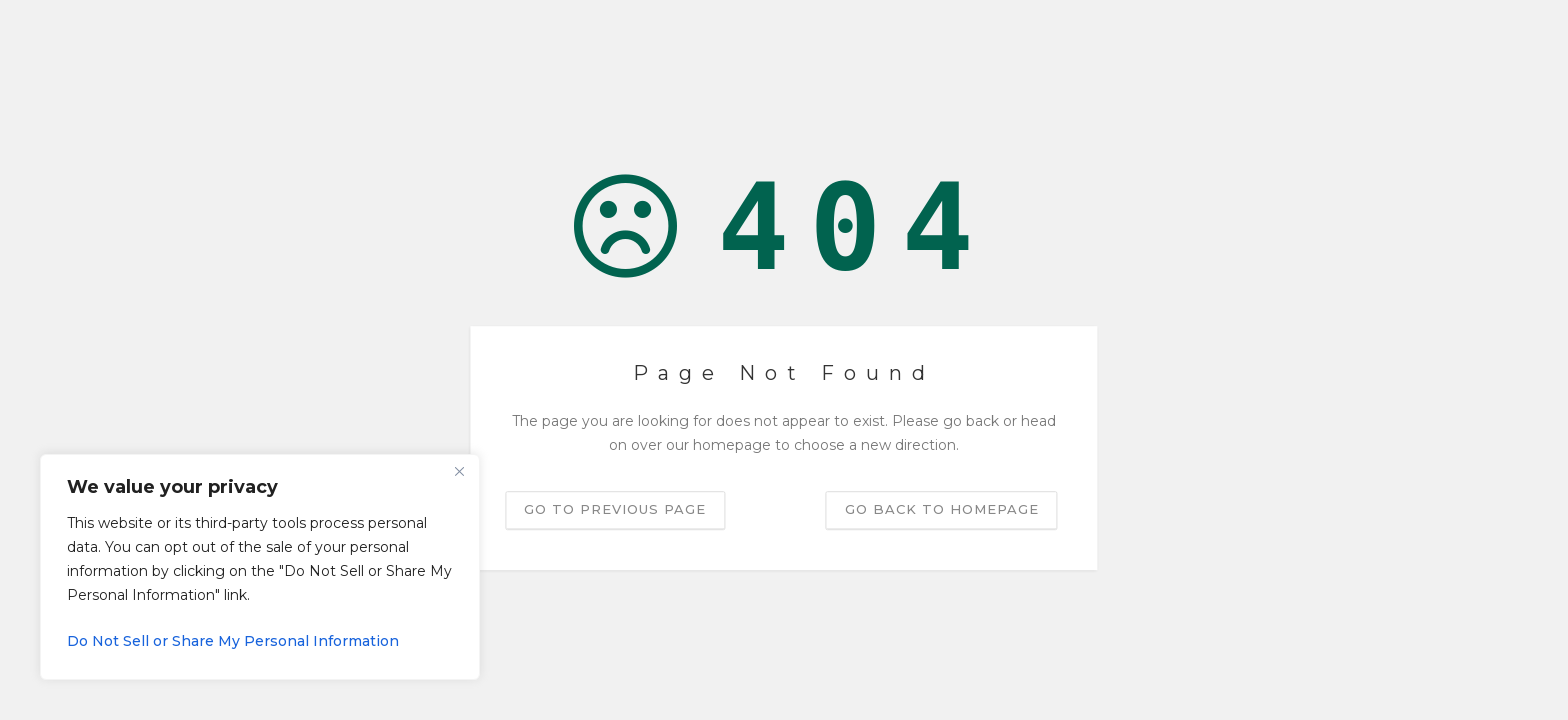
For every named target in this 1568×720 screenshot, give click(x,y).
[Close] (459, 471)
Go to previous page (615, 509)
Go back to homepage (942, 509)
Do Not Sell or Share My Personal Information (233, 641)
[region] (260, 567)
